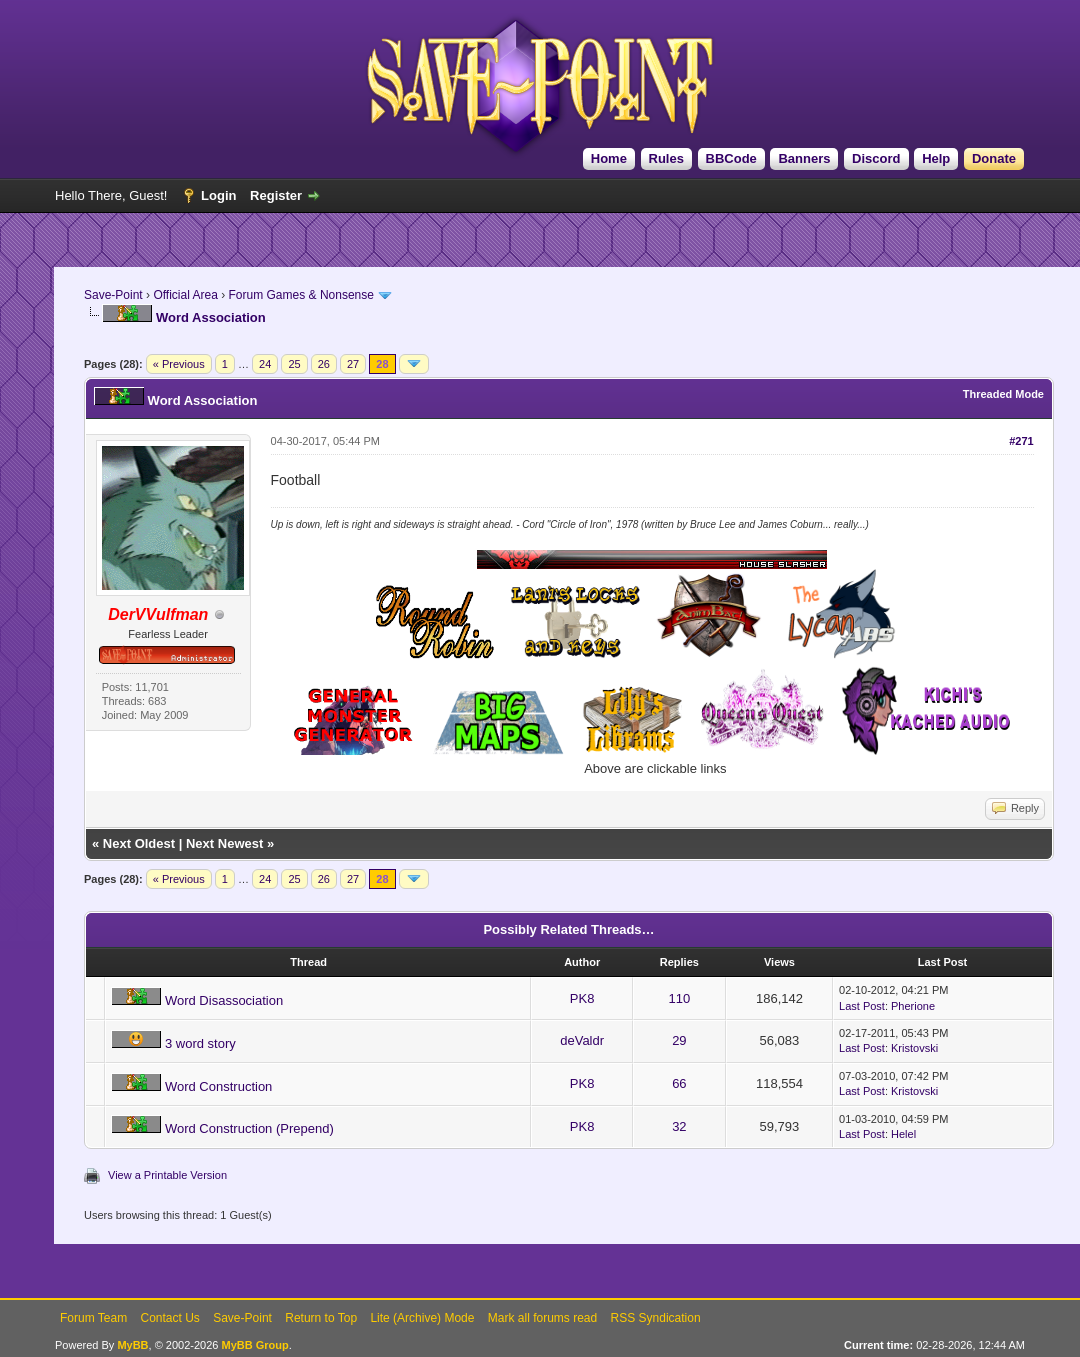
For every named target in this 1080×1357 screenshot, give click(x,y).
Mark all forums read (542, 1318)
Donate (994, 158)
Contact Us (169, 1318)
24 (265, 364)
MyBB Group (254, 1345)
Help (936, 158)
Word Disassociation (224, 1000)
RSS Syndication (656, 1318)
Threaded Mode (1003, 394)
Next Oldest (139, 843)
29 (679, 1040)
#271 (1021, 441)
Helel (903, 1134)
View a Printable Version (167, 1175)
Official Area (185, 295)
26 (324, 364)
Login (218, 195)
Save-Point (113, 295)
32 (679, 1126)
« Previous (179, 364)
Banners (804, 158)
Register (276, 195)
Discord (876, 158)
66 (679, 1083)
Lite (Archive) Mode (422, 1318)
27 (353, 364)
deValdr (582, 1040)
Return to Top (321, 1318)
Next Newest (224, 843)
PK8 (582, 998)
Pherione (913, 1006)
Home (609, 158)
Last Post (862, 1006)
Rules (666, 158)
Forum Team (93, 1318)
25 (294, 364)
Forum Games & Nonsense (301, 295)
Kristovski (914, 1048)
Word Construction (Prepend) (249, 1128)
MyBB (132, 1345)
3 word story (200, 1043)
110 (680, 998)
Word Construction (218, 1086)
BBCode (731, 158)
